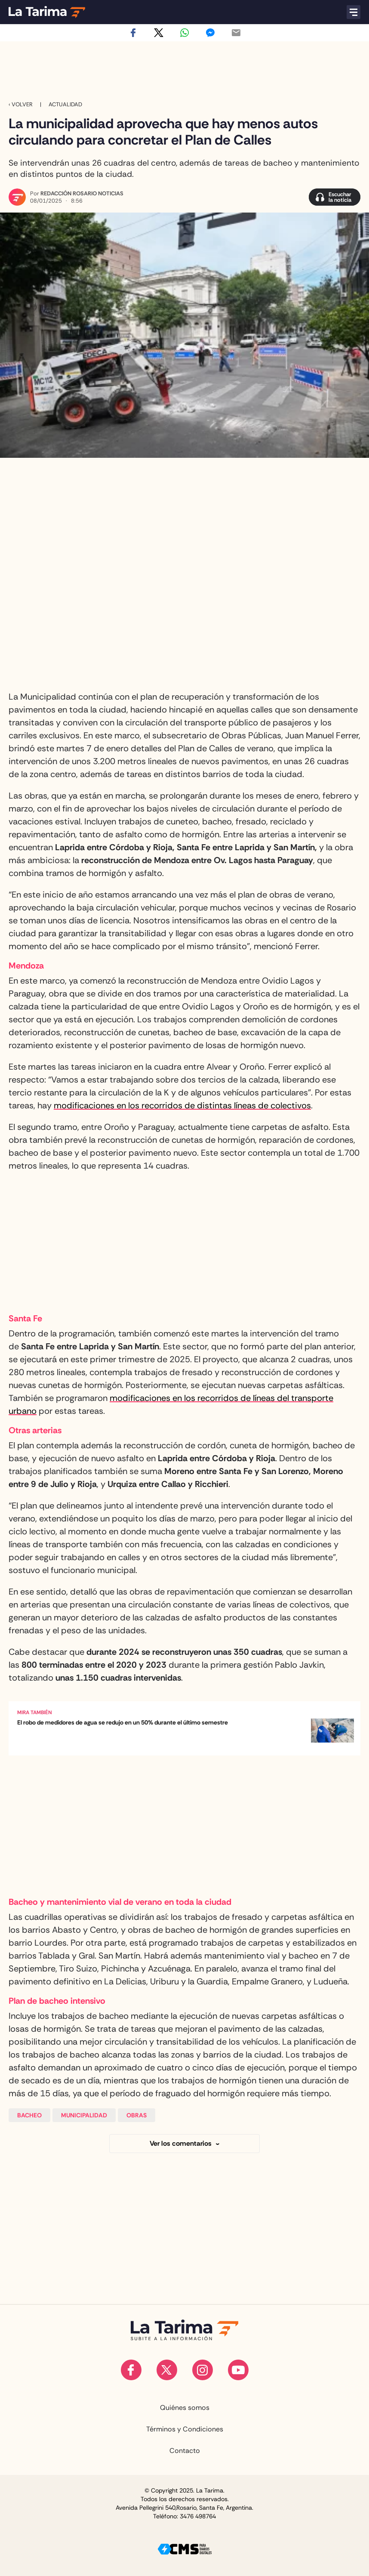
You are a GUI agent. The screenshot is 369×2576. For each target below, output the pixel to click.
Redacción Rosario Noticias (81, 193)
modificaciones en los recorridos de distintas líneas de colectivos (182, 1105)
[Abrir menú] (353, 12)
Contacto (184, 2450)
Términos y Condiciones (184, 2429)
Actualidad (65, 104)
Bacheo (29, 2115)
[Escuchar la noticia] (334, 197)
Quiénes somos (184, 2407)
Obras (136, 2115)
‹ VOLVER (21, 104)
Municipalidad (84, 2115)
